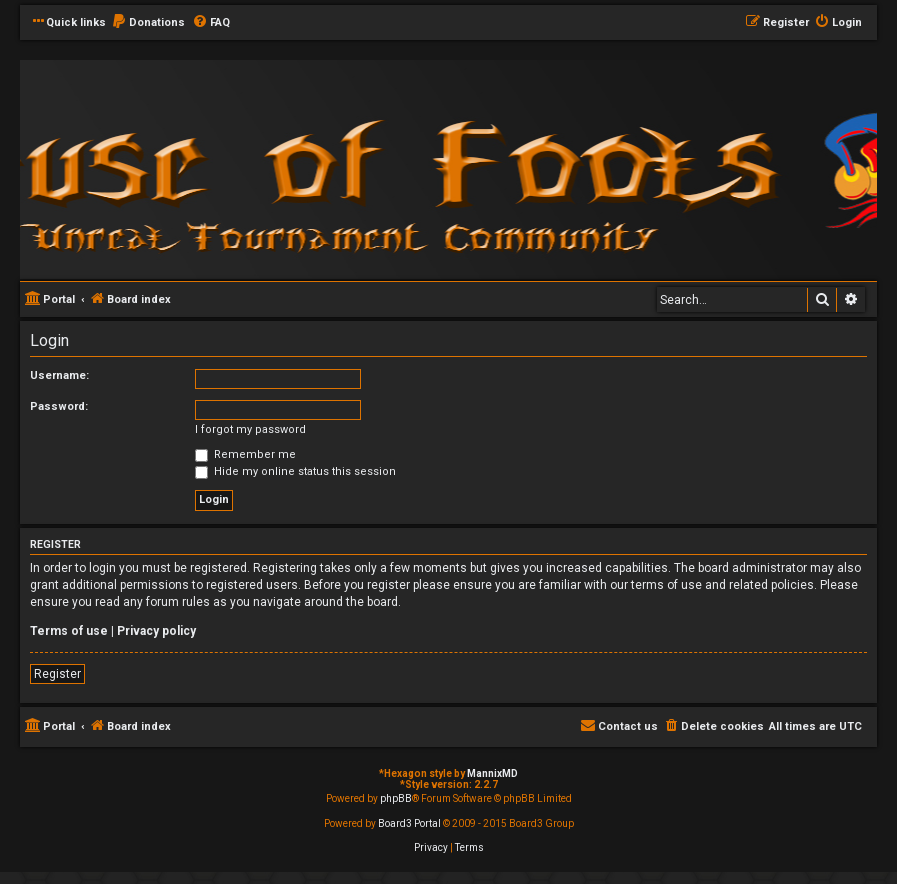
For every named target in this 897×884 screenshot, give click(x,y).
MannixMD (492, 773)
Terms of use (69, 631)
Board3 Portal (409, 823)
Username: (59, 375)
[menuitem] (148, 23)
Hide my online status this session (295, 471)
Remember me (245, 454)
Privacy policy (156, 631)
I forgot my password (250, 429)
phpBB (396, 798)
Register (57, 674)
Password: (59, 406)
